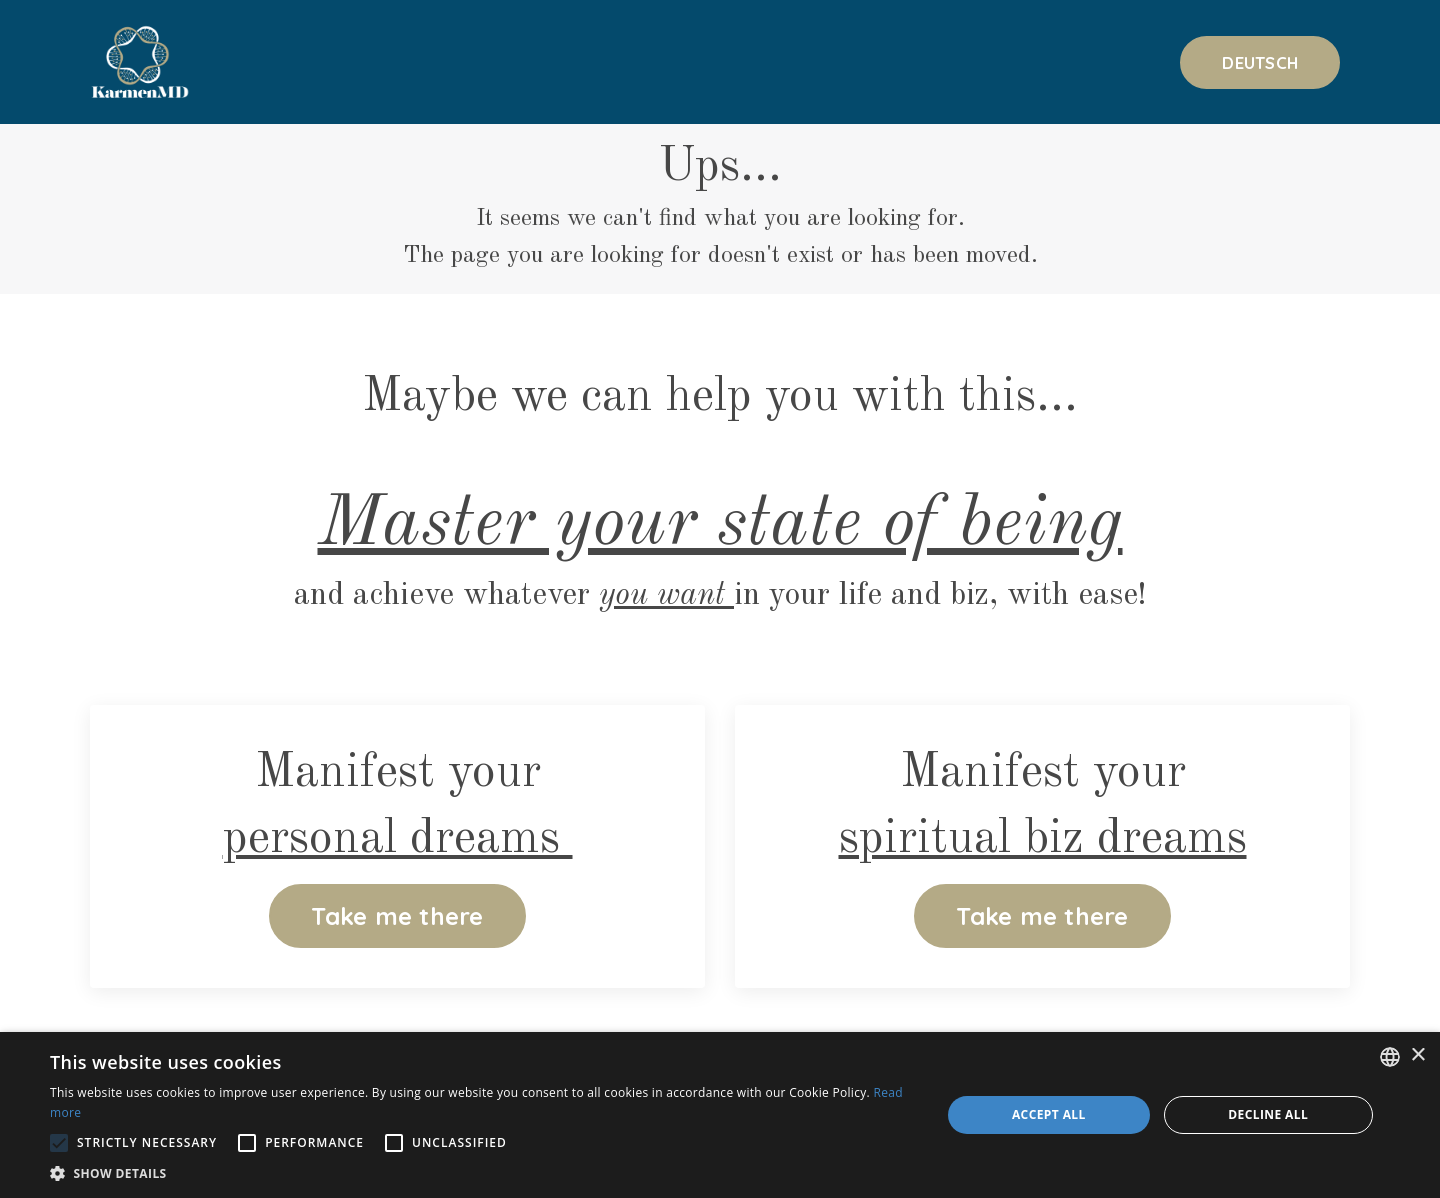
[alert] (720, 1115)
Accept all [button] (1049, 1114)
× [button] (1417, 1055)
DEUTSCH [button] (1260, 62)
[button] (482, 1173)
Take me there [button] (397, 916)
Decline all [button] (1268, 1114)
